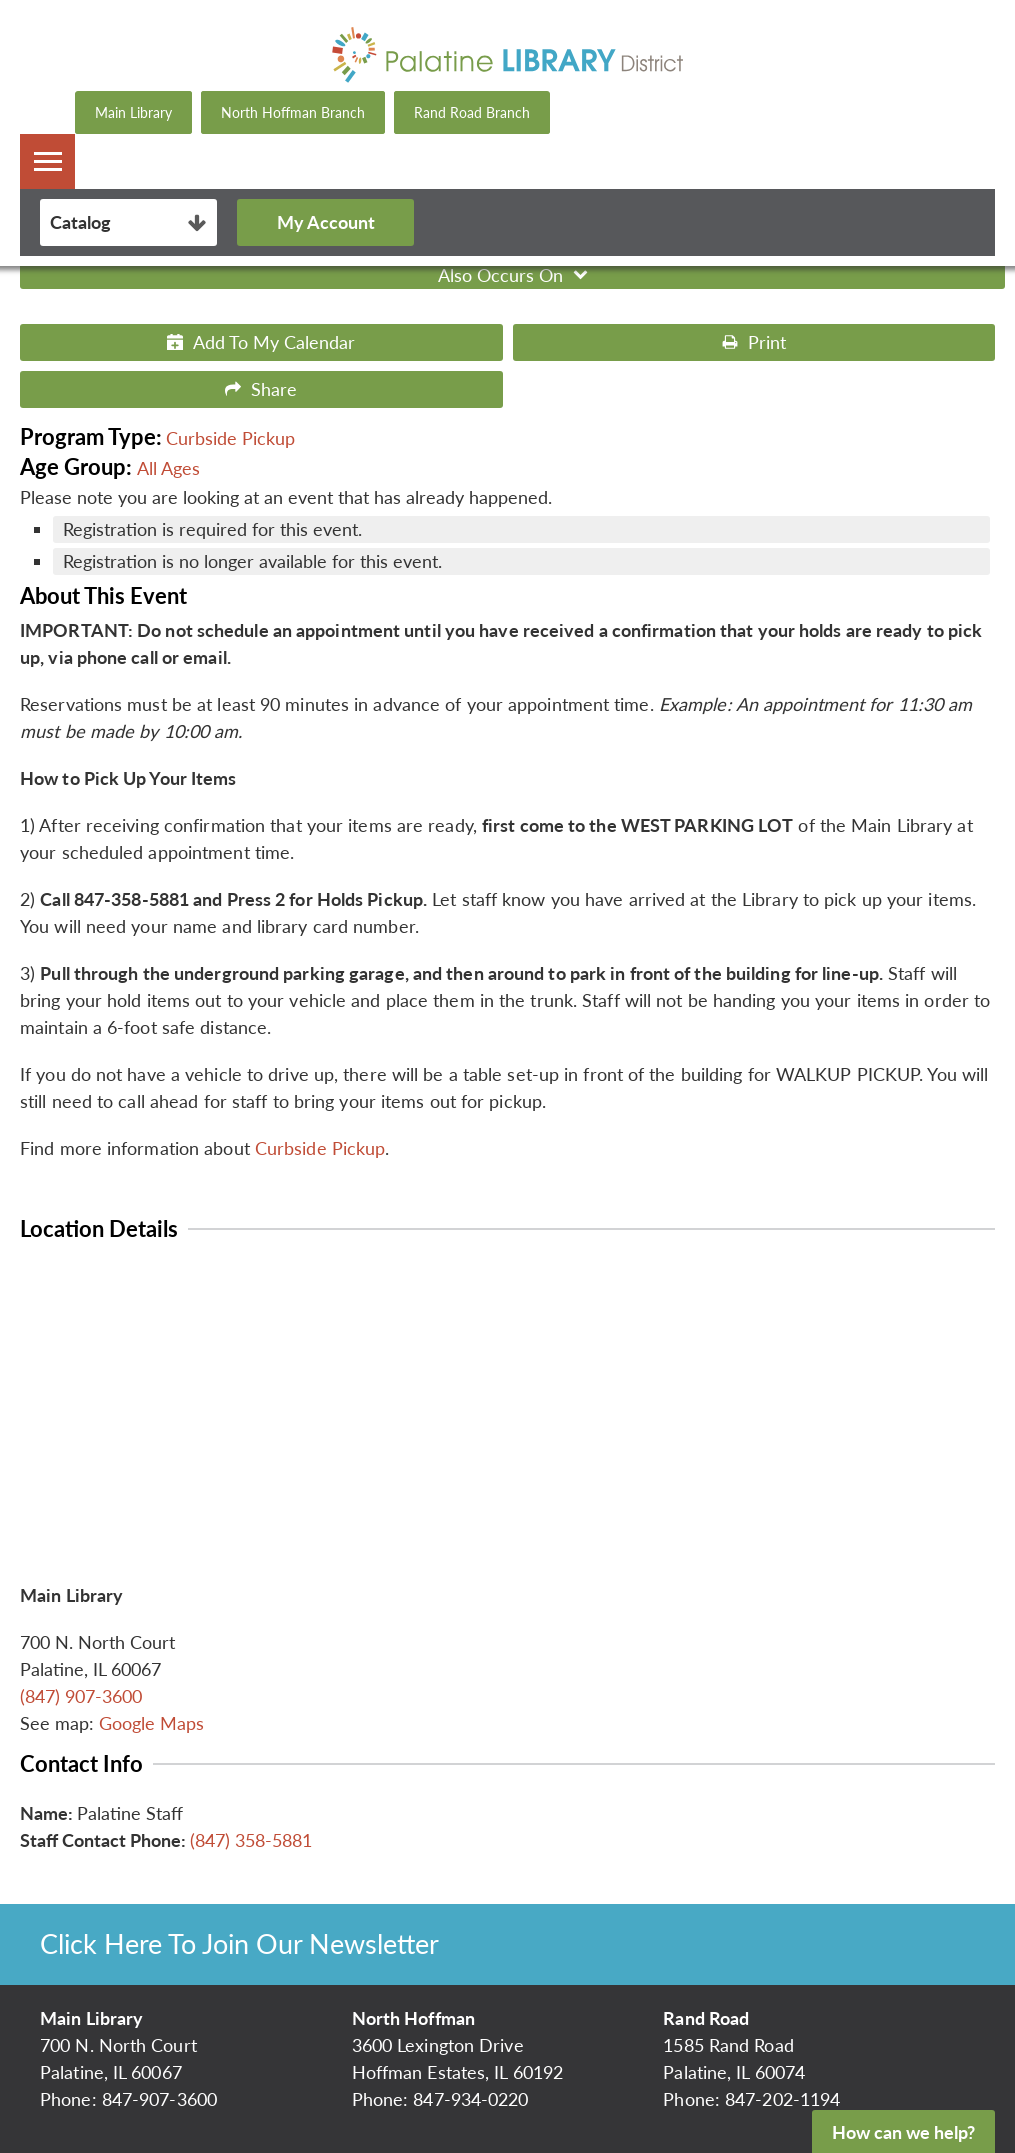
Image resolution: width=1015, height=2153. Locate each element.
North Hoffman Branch (293, 112)
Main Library (133, 112)
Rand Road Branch (472, 112)
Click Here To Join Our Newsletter (239, 1943)
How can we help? (903, 2132)
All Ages (168, 468)
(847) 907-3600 (81, 1696)
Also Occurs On (515, 275)
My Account (326, 222)
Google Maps (151, 1723)
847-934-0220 (470, 2099)
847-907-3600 (159, 2099)
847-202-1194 (782, 2099)
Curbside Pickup (230, 438)
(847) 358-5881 (251, 1840)
